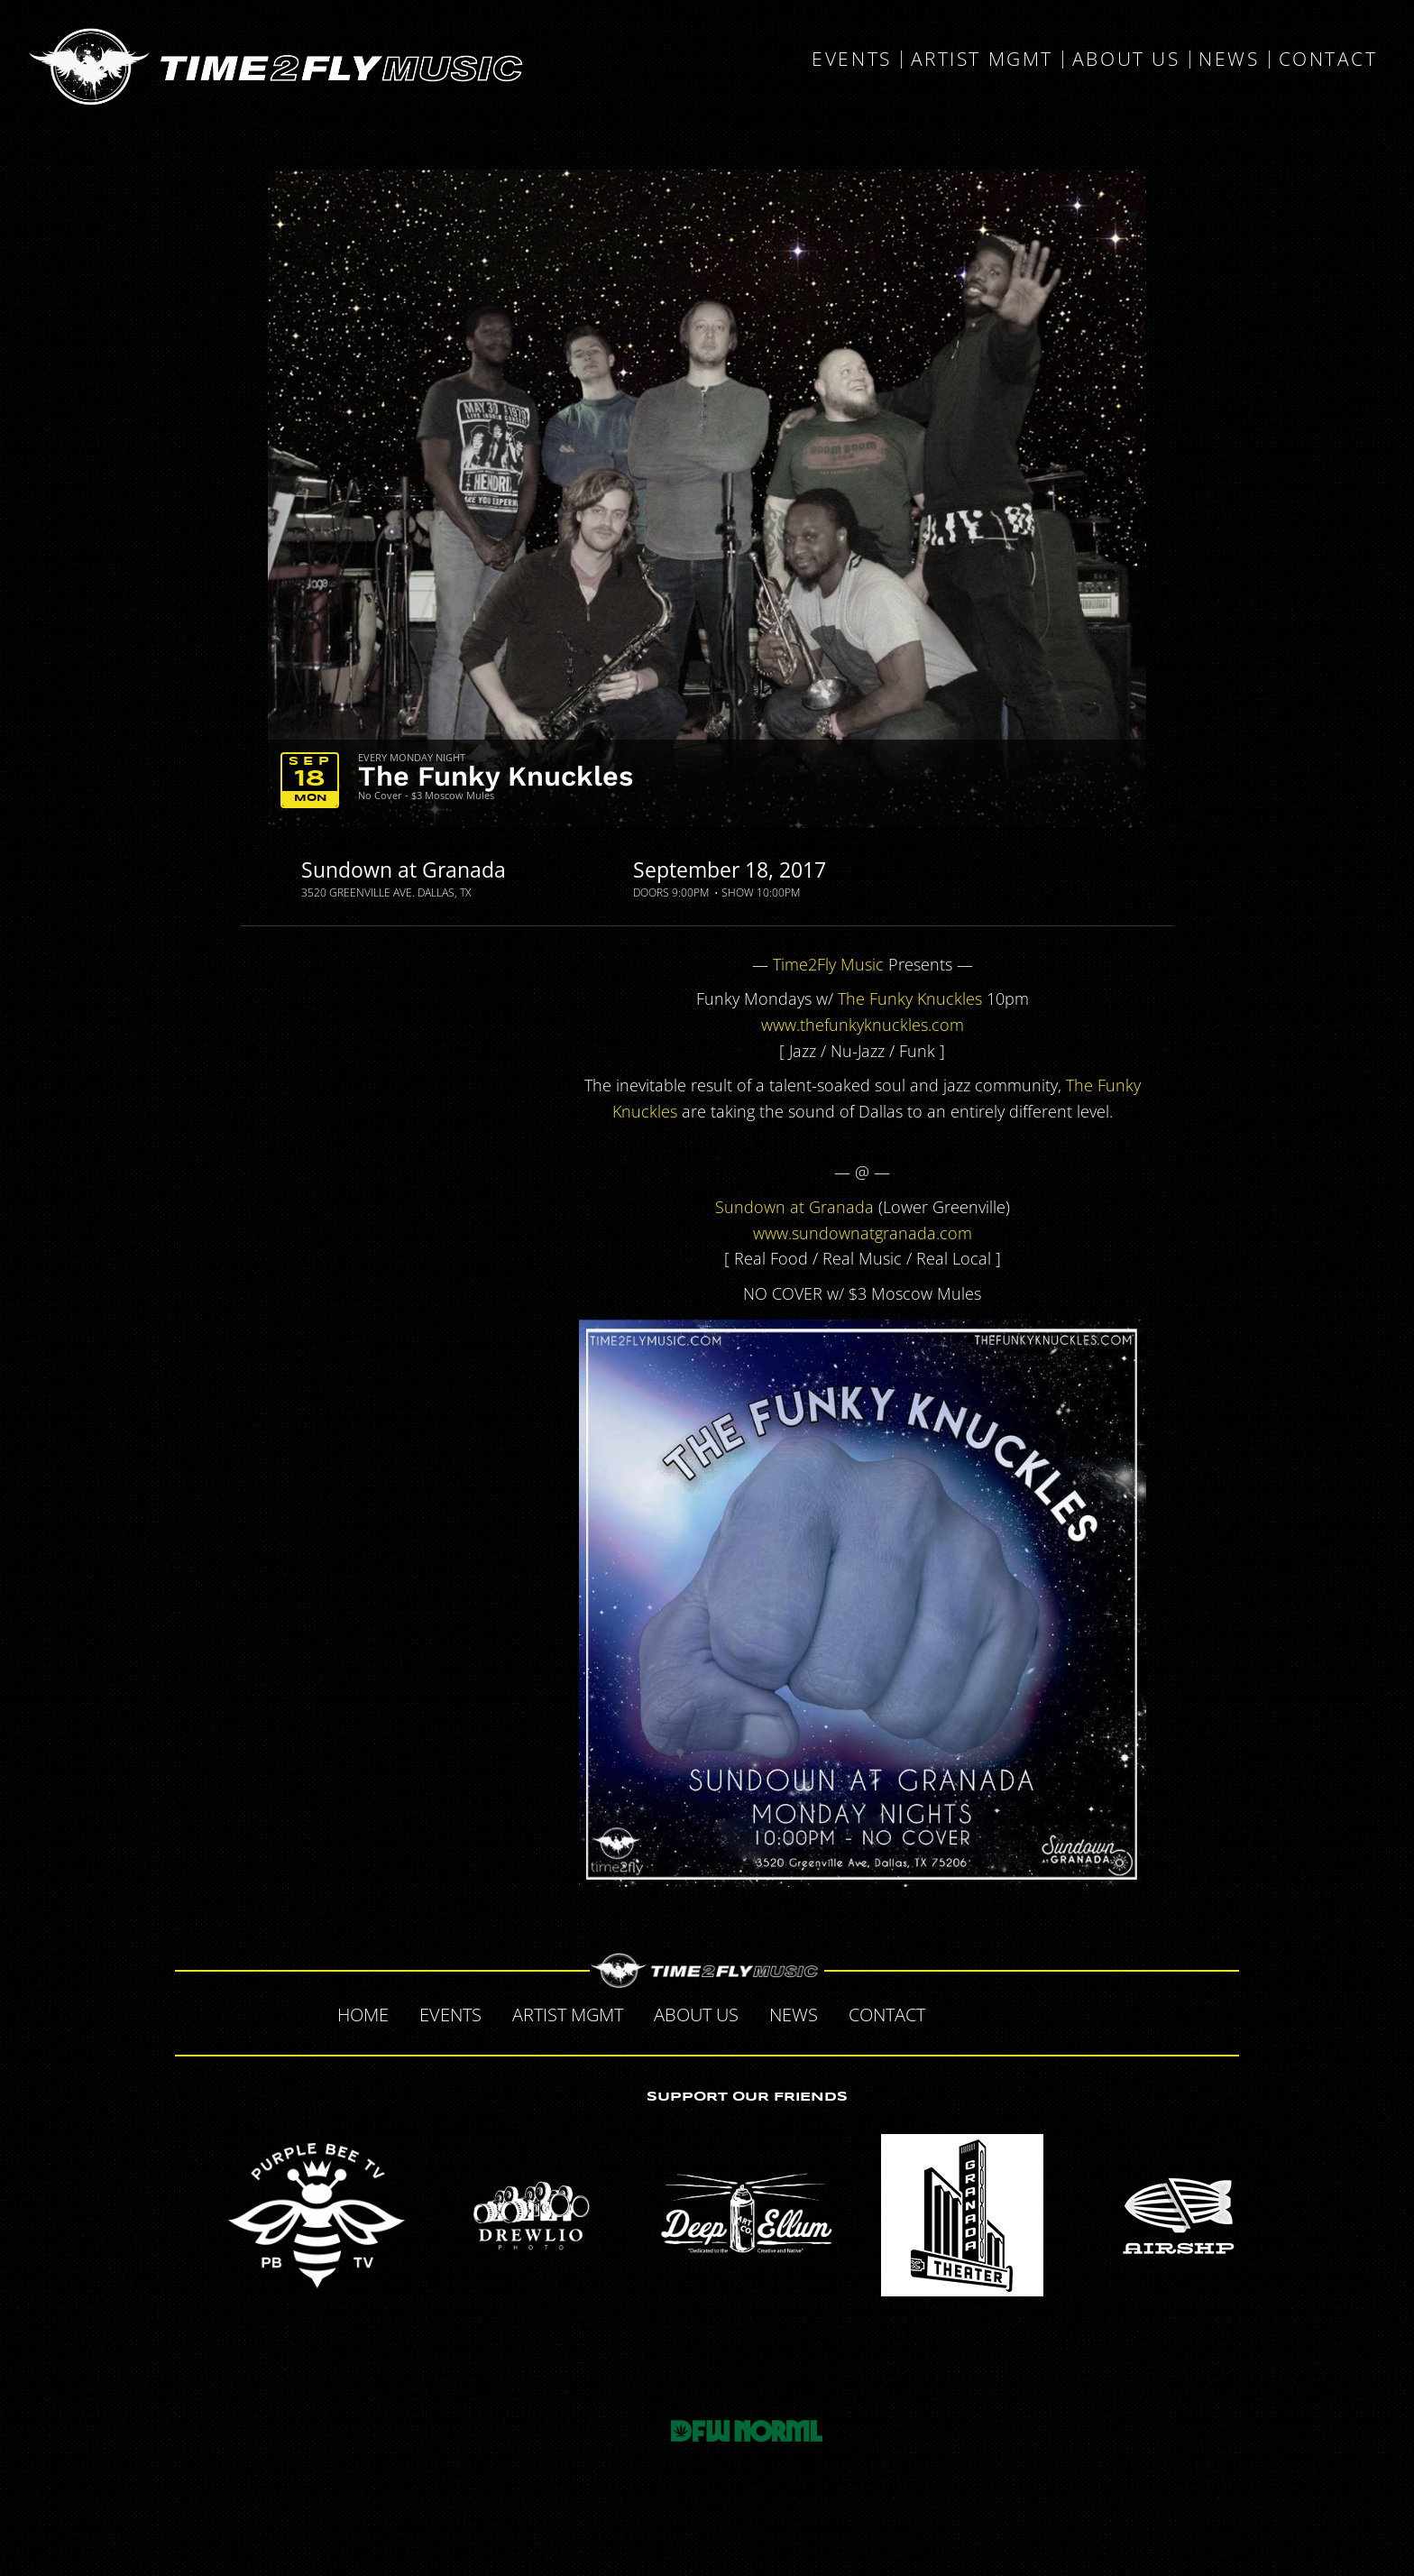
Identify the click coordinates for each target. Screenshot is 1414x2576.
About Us (1126, 59)
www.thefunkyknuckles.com (862, 1024)
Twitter (997, 2012)
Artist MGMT (982, 59)
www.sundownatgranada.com (862, 1233)
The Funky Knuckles (495, 775)
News (1228, 59)
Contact (1328, 59)
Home (363, 2014)
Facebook (959, 2012)
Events (851, 59)
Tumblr (1035, 2012)
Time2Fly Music (828, 964)
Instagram (1073, 2012)
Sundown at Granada (403, 869)
